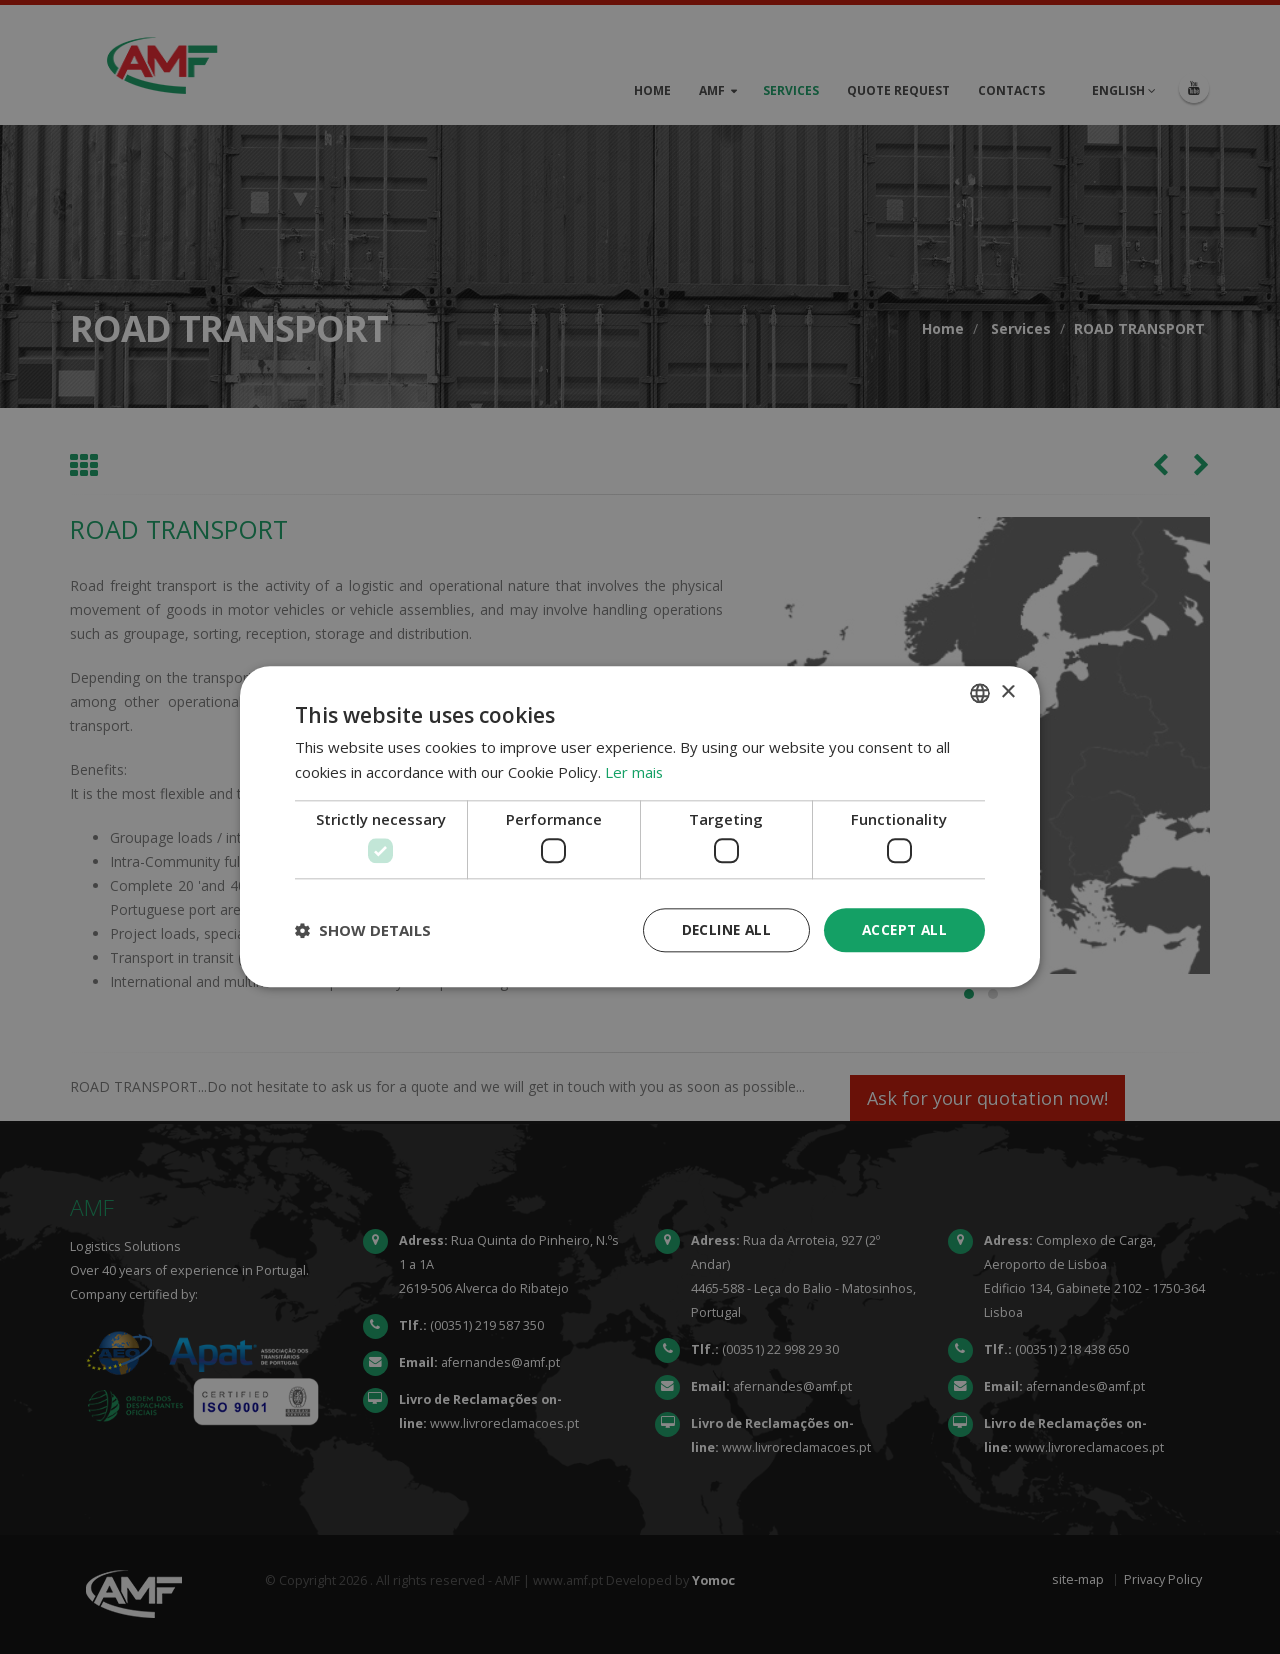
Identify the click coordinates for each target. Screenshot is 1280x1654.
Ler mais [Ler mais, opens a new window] (634, 772)
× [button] (1007, 691)
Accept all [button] (902, 929)
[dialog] (640, 827)
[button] (363, 931)
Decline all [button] (721, 929)
